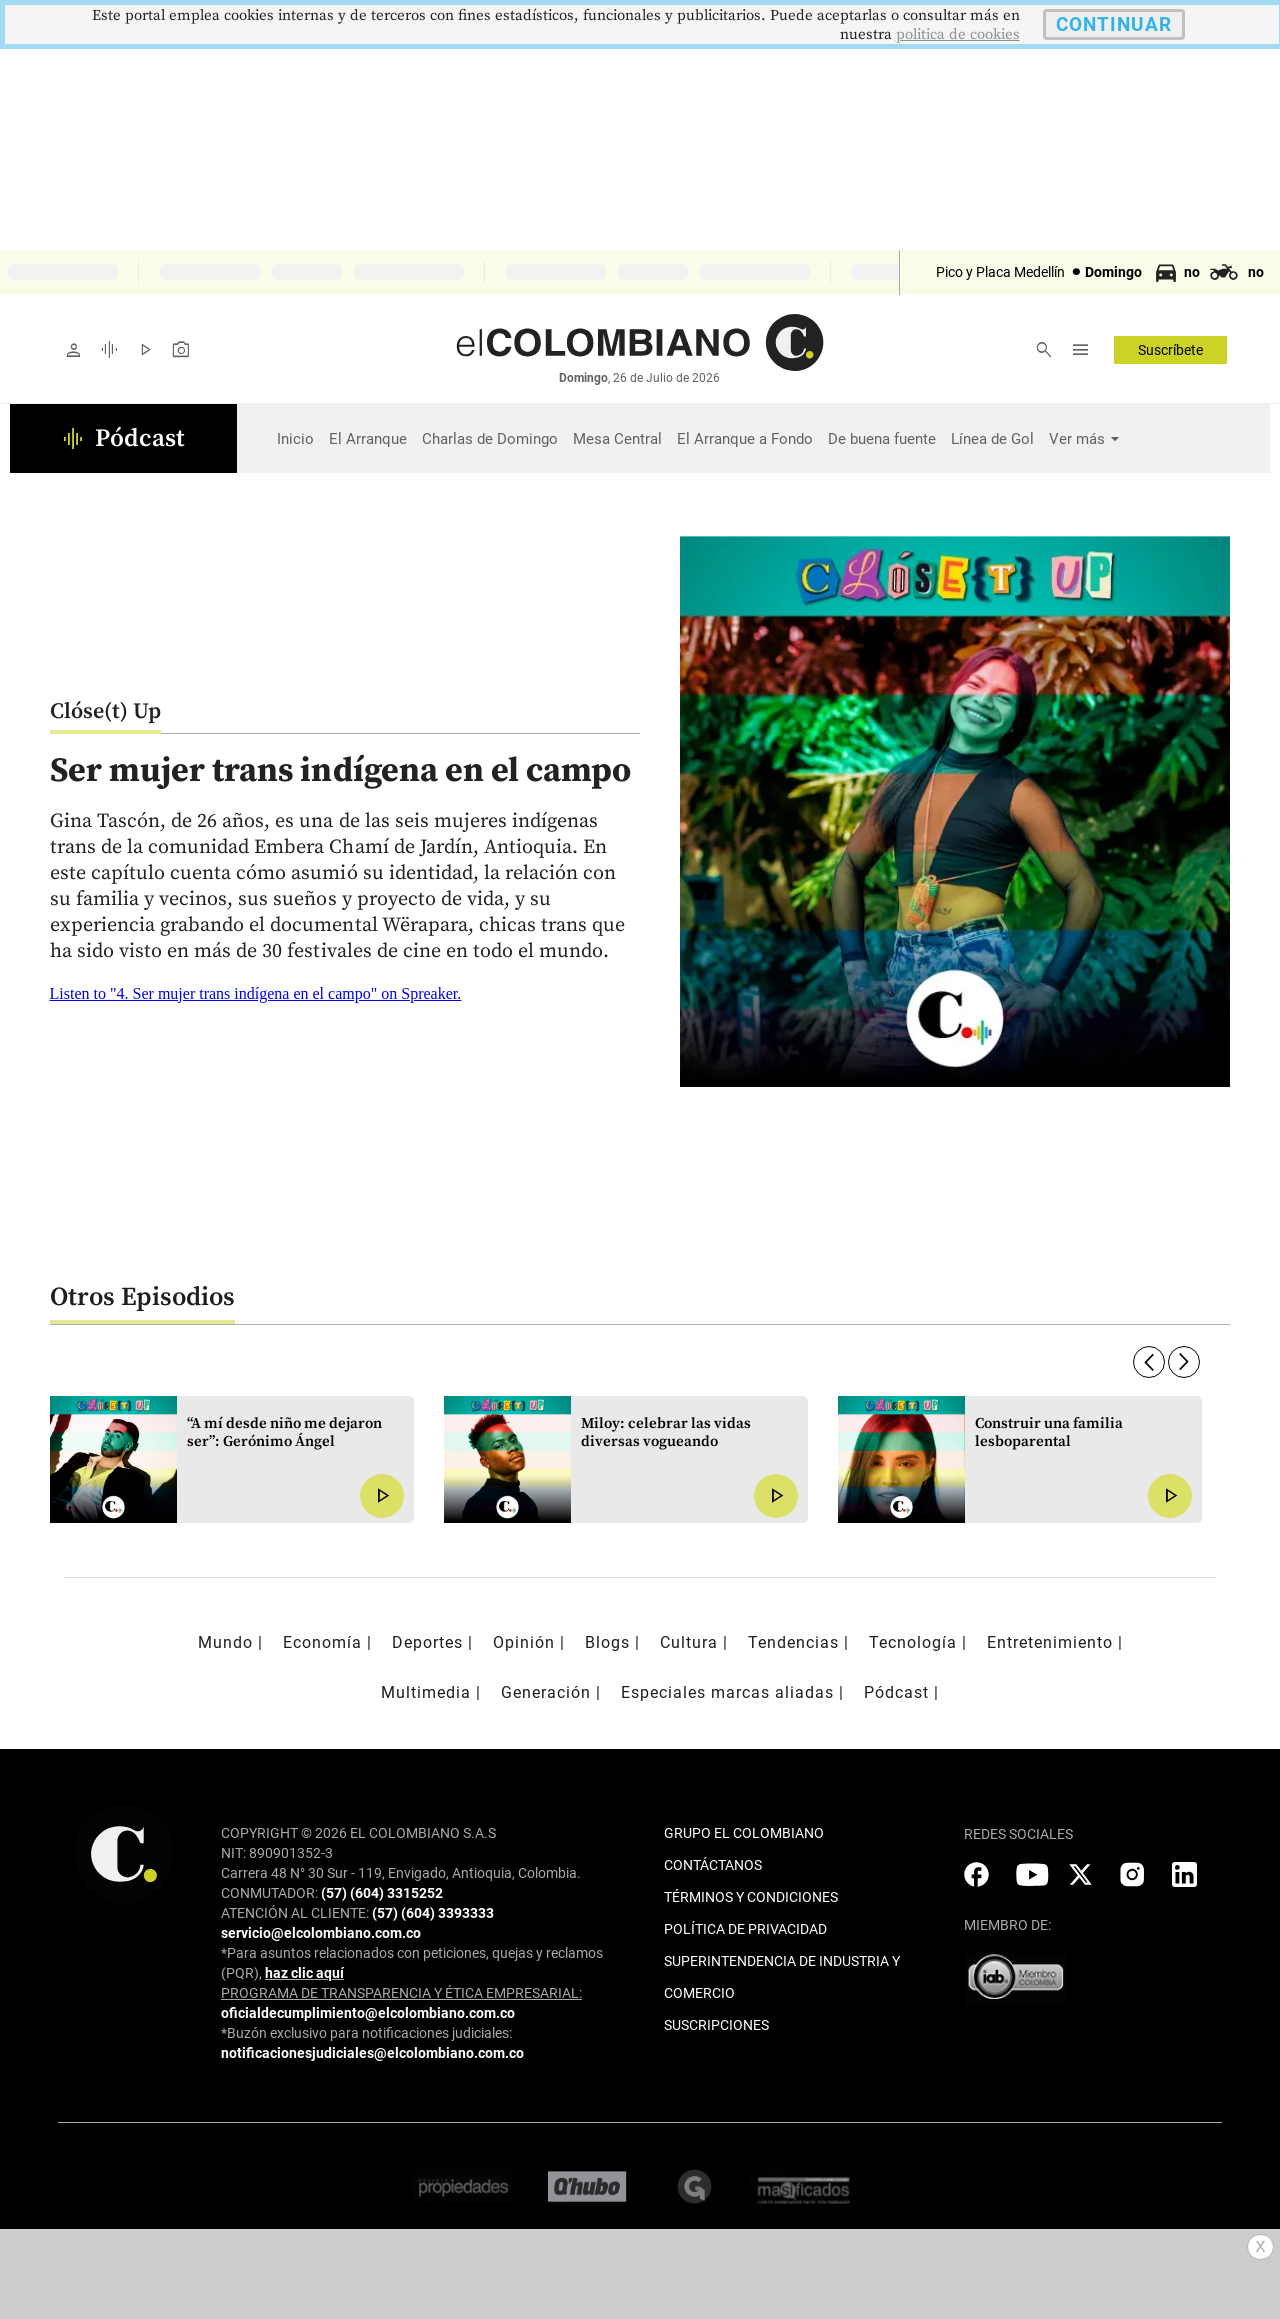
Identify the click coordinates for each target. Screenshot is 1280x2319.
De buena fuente (882, 439)
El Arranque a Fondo (745, 439)
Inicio (295, 439)
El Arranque (368, 439)
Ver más (1077, 439)
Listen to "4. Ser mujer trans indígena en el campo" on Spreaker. (256, 993)
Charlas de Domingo (490, 439)
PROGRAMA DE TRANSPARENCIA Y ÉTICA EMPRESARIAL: (401, 1993)
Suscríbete (1170, 350)
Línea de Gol (992, 439)
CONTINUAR (1114, 24)
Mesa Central (617, 439)
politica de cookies (958, 34)
